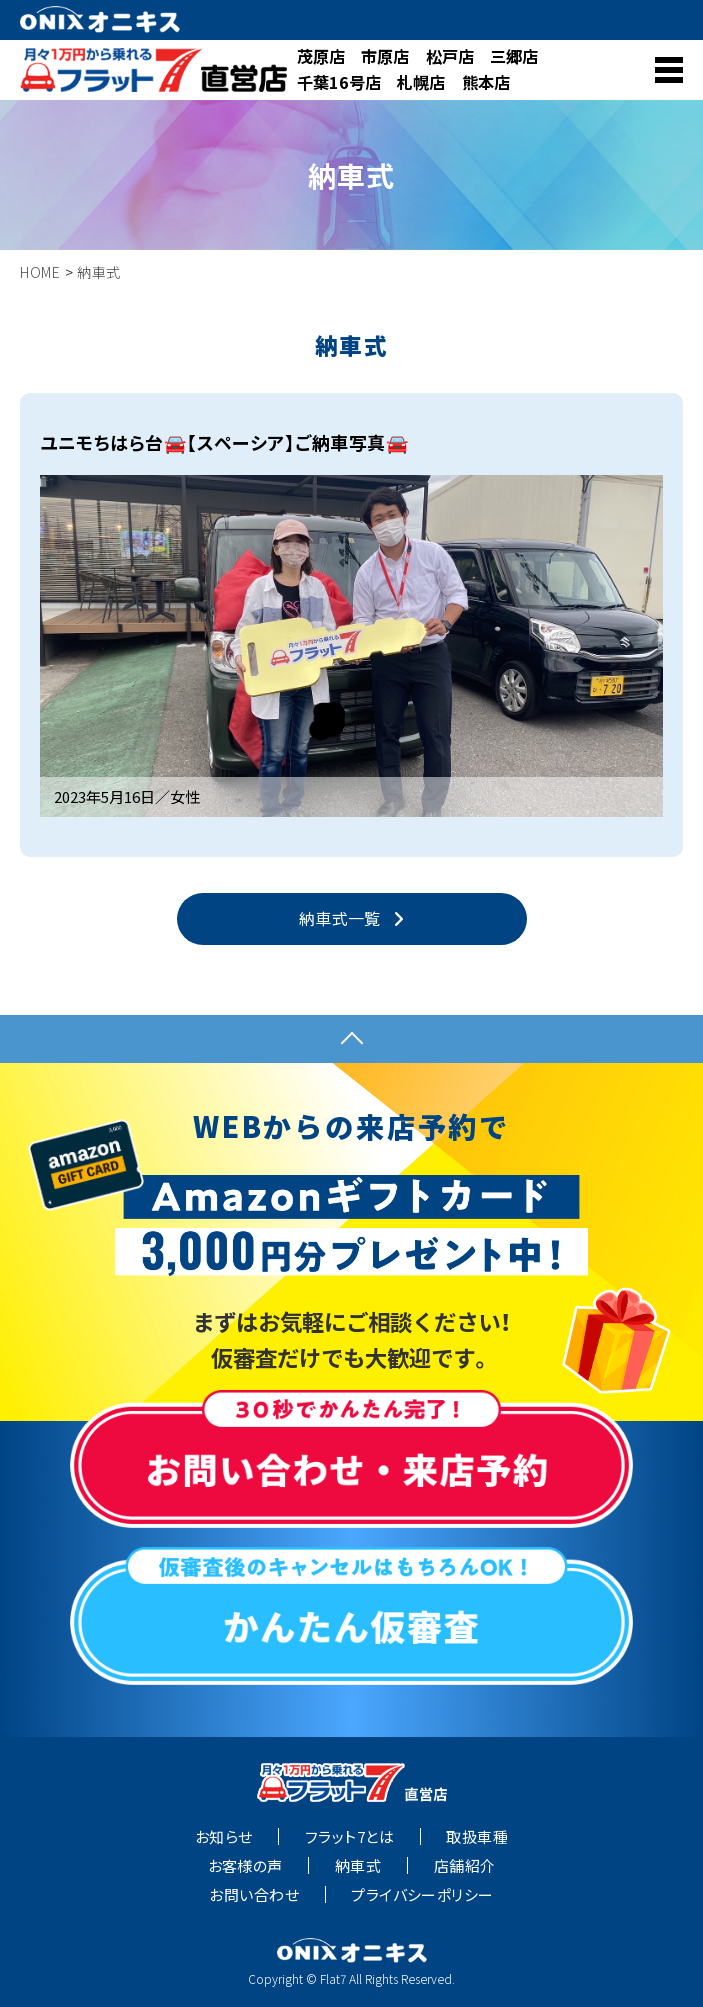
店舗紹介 (465, 1866)
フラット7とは (349, 1837)
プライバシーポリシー (422, 1895)
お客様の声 (245, 1866)
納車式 (358, 1866)
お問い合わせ (254, 1895)
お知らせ (224, 1837)
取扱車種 (477, 1837)
